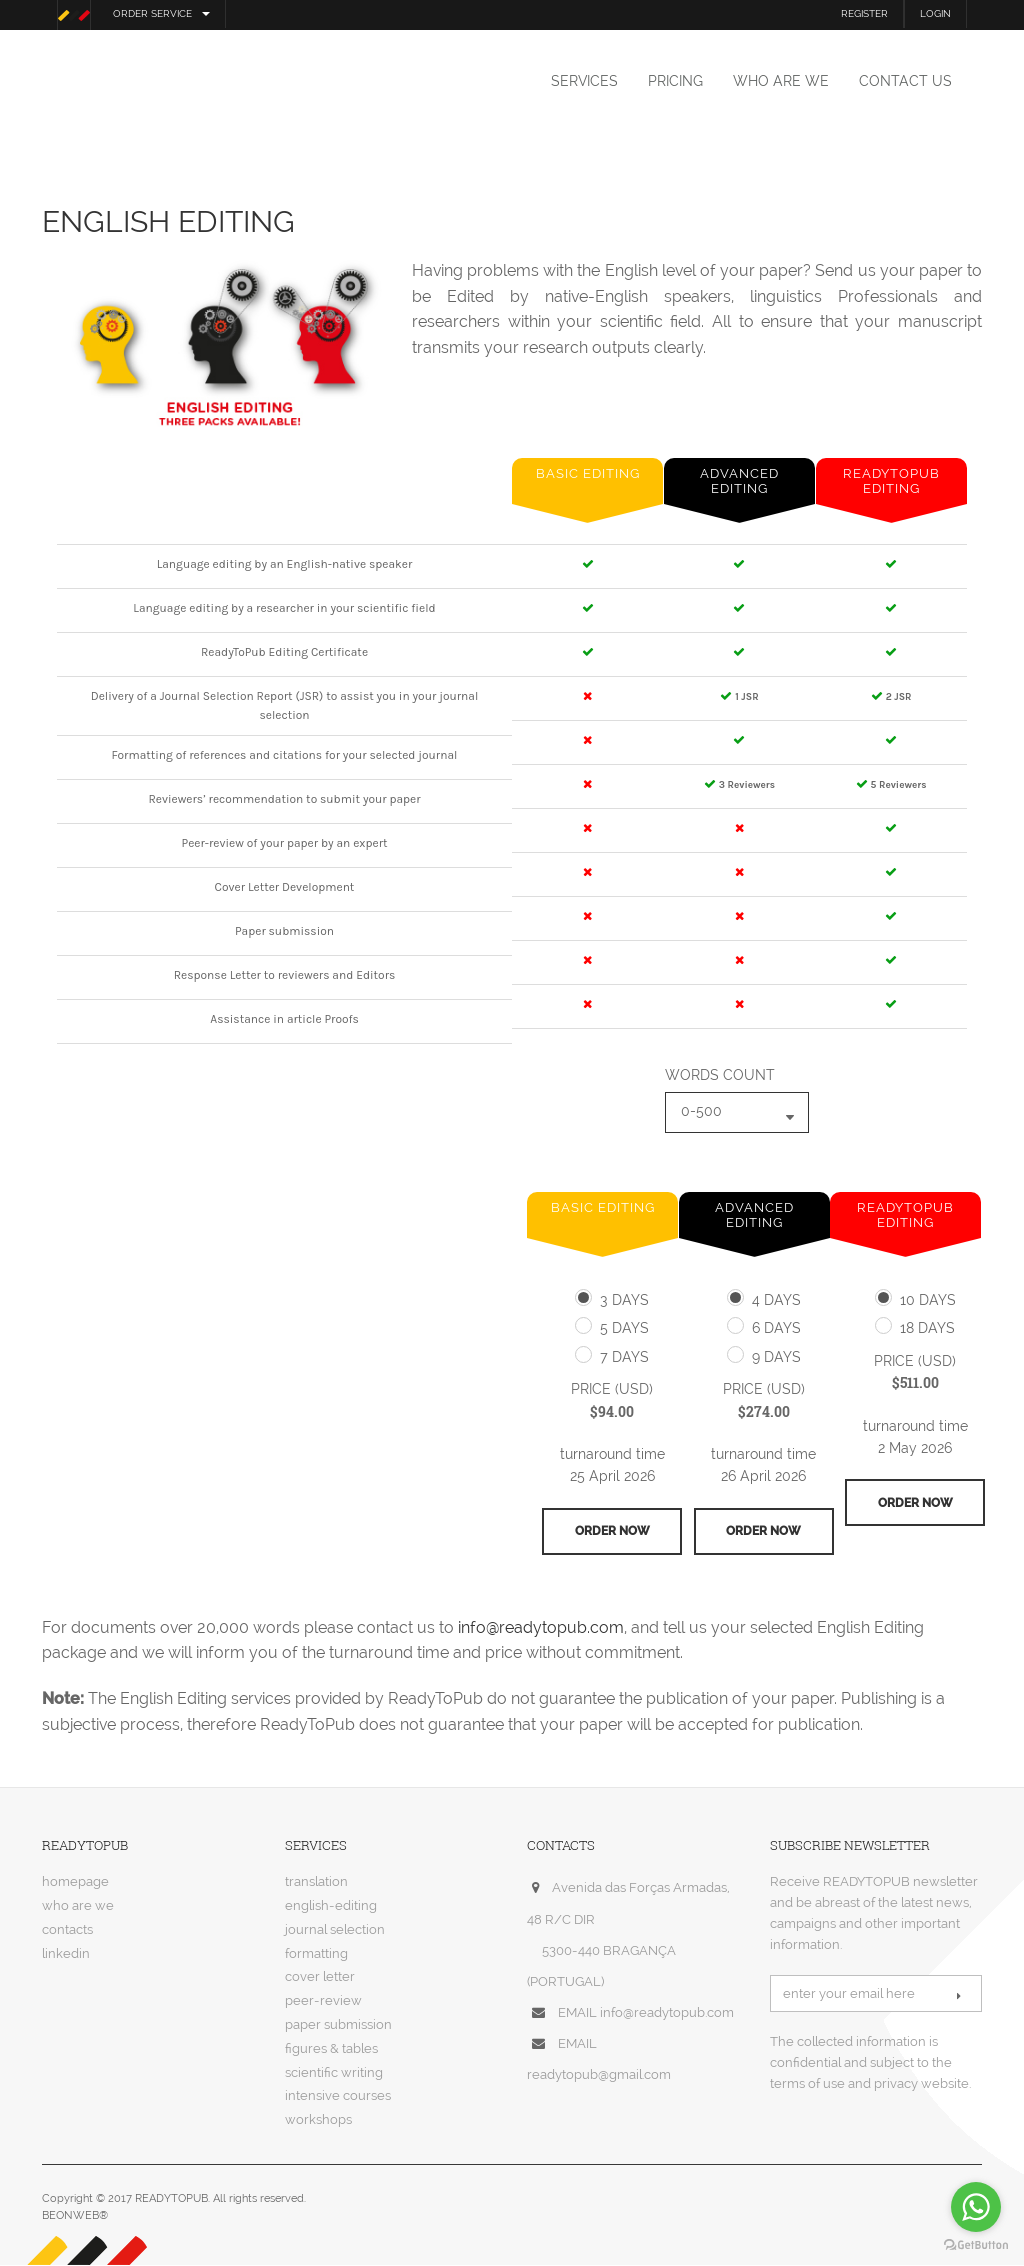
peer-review (323, 2001)
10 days (928, 1300)
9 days (776, 1357)
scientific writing (334, 2073)
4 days (776, 1300)
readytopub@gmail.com (599, 2076)
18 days (927, 1328)
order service (161, 13)
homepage (75, 1883)
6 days (776, 1328)
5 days (624, 1328)
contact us (905, 81)
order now (612, 1532)
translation (316, 1883)
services (584, 81)
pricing (675, 81)
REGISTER (864, 13)
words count (720, 1075)
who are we (781, 81)
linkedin (66, 1954)
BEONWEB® (75, 2217)
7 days (624, 1357)
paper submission (338, 2025)
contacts (67, 1930)
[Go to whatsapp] (976, 2207)
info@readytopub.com (541, 1628)
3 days (624, 1300)
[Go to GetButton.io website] (976, 2245)
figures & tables (331, 2049)
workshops (318, 2120)
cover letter (320, 1978)
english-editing (331, 1906)
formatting (316, 1954)
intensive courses (338, 2097)
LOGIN (935, 13)
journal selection (335, 1930)
